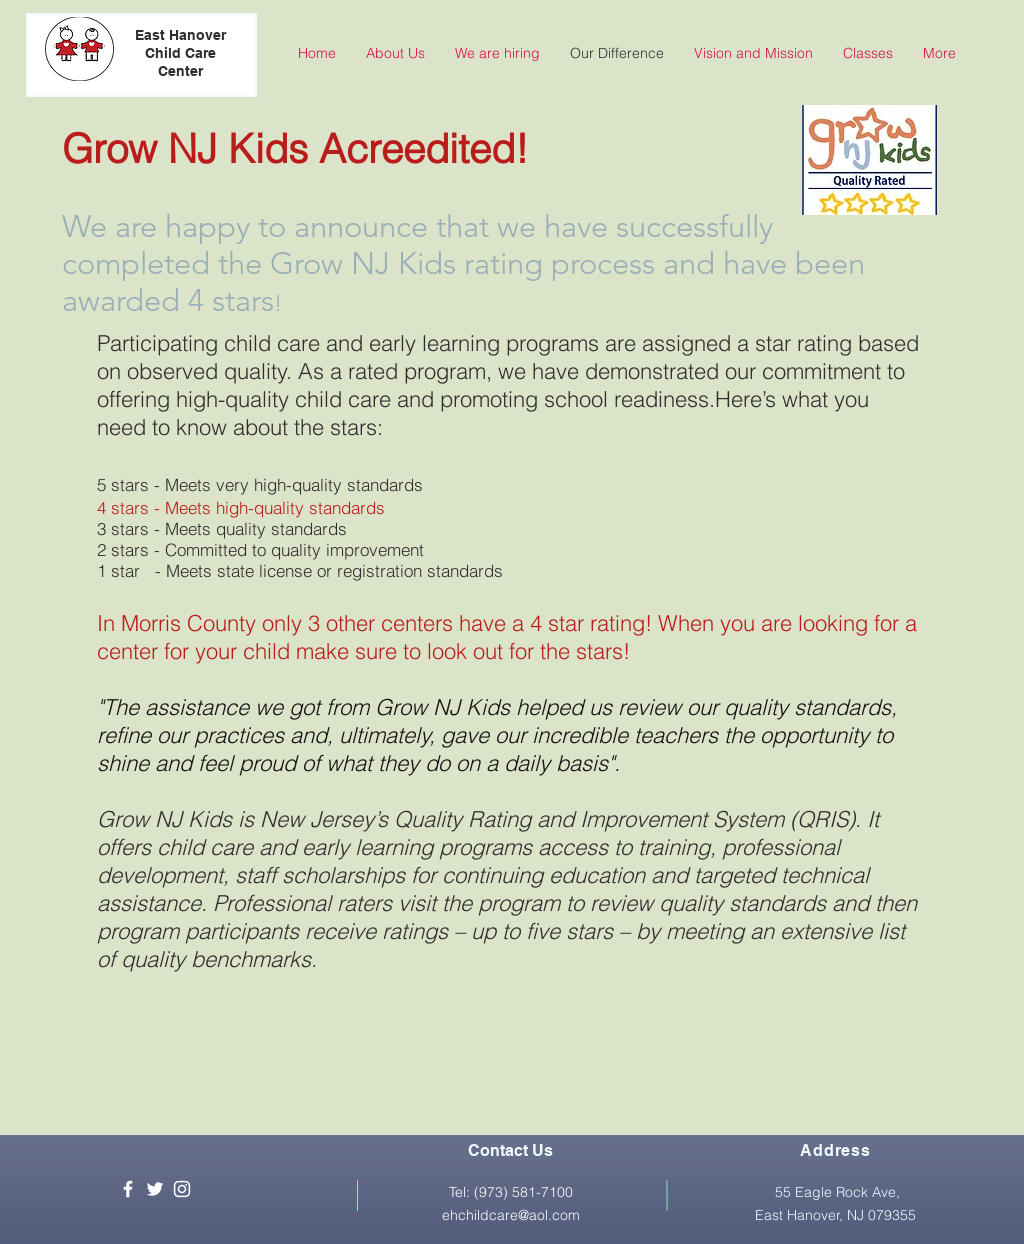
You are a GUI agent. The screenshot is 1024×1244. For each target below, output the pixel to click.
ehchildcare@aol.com (511, 1215)
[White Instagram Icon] (182, 1189)
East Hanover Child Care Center (180, 53)
